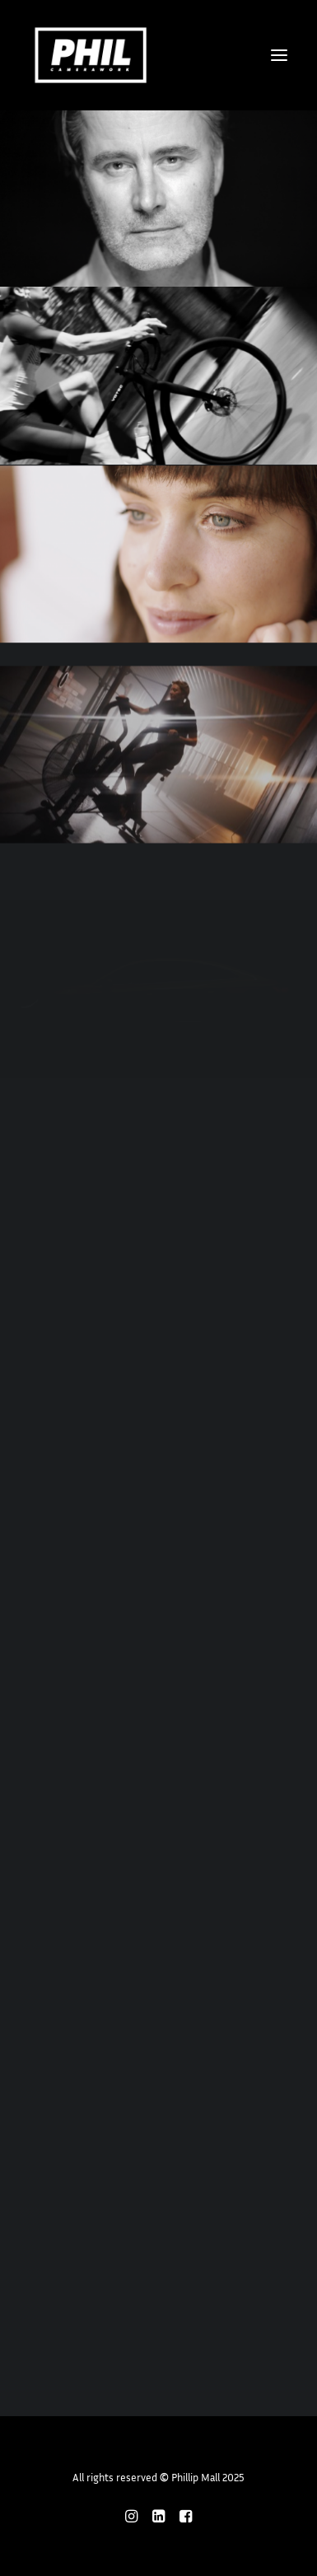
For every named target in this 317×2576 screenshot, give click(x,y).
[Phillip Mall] (91, 55)
